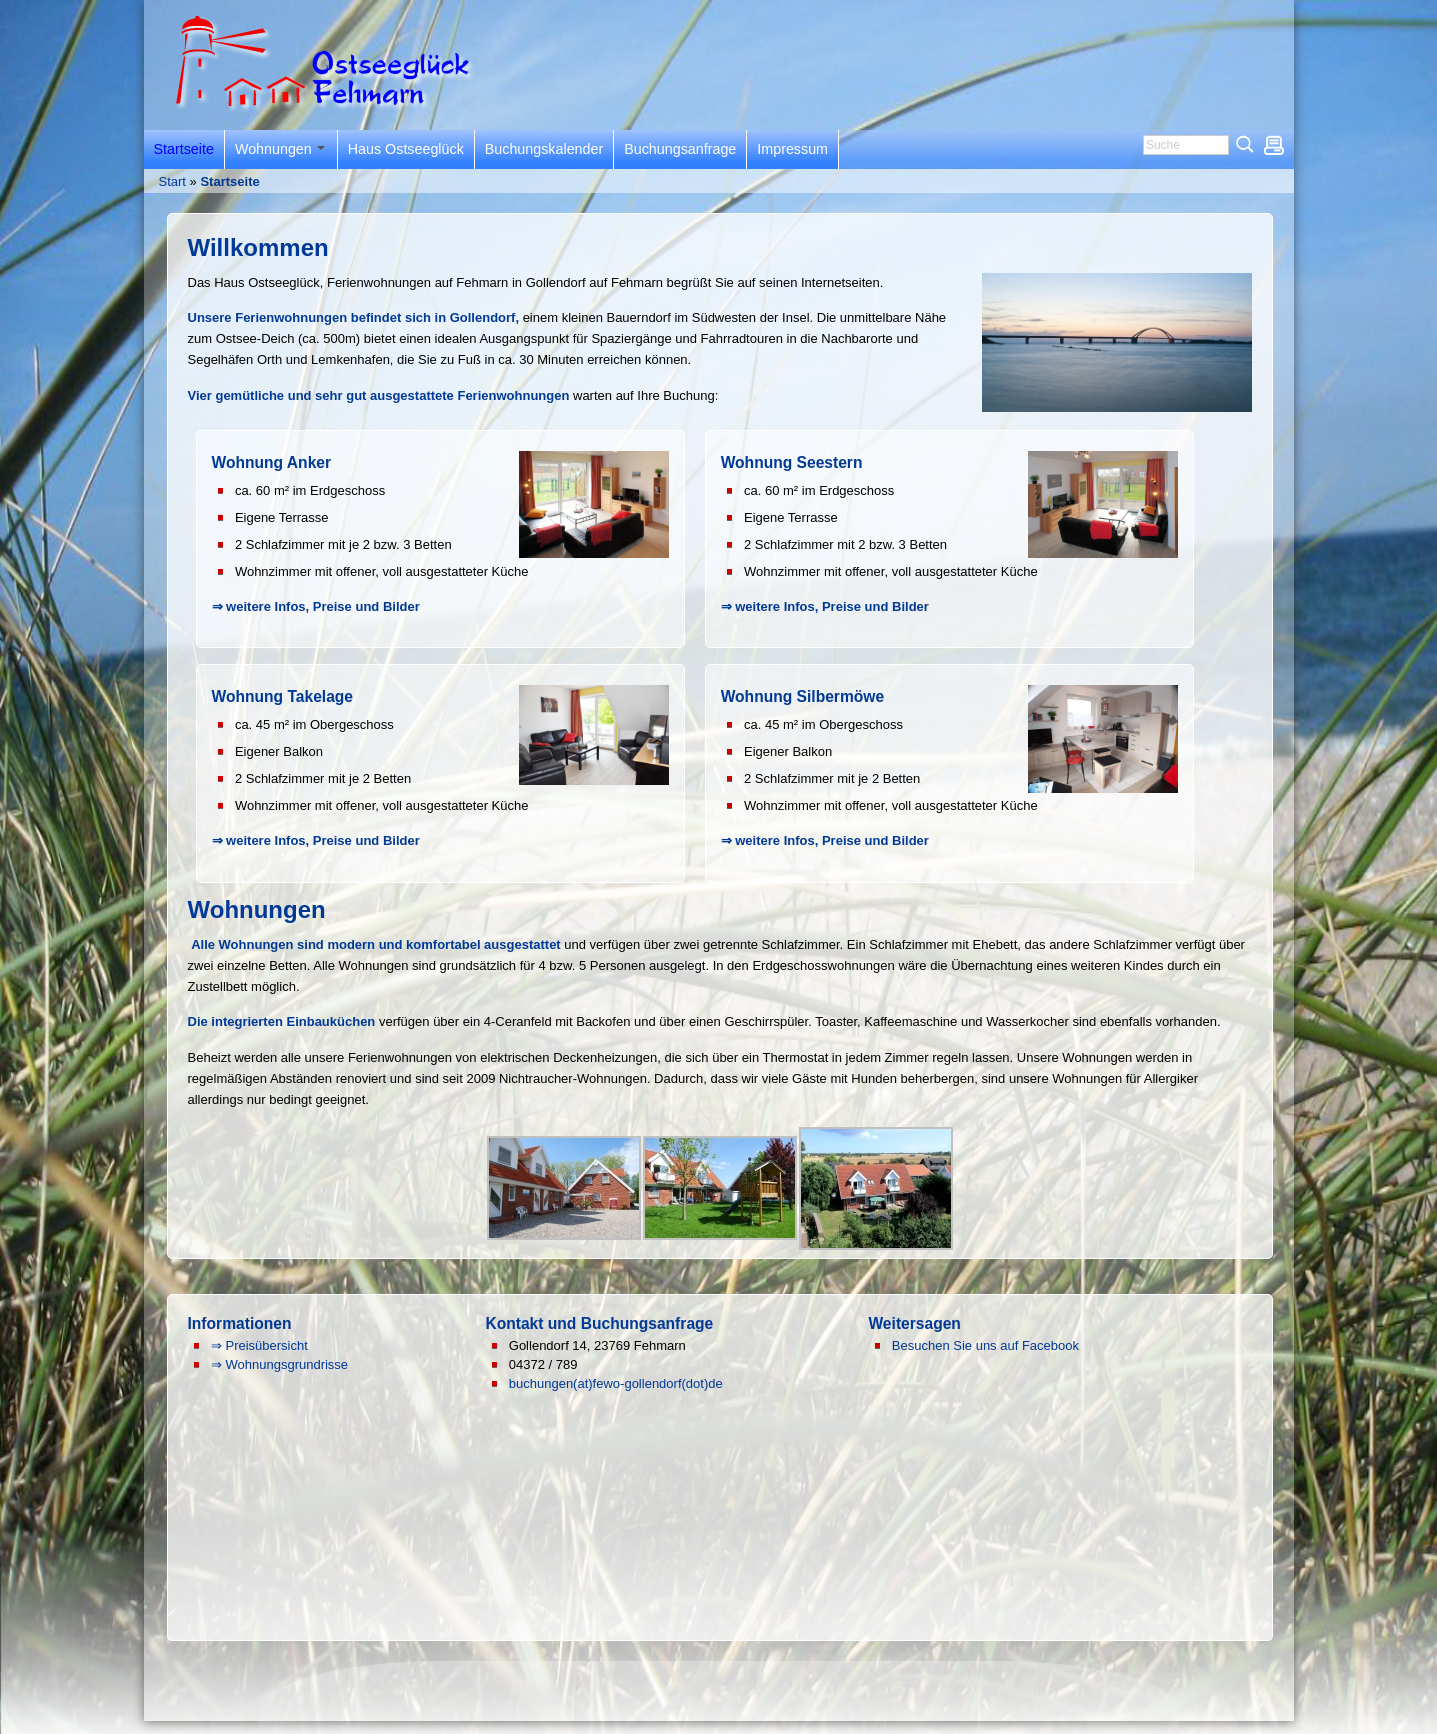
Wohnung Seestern (792, 462)
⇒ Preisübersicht (259, 1345)
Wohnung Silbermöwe (802, 696)
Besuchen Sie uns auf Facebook (985, 1345)
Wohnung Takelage (283, 696)
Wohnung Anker (272, 462)
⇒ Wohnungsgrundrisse (279, 1364)
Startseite (229, 181)
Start (172, 181)
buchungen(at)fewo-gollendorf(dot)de (616, 1383)
